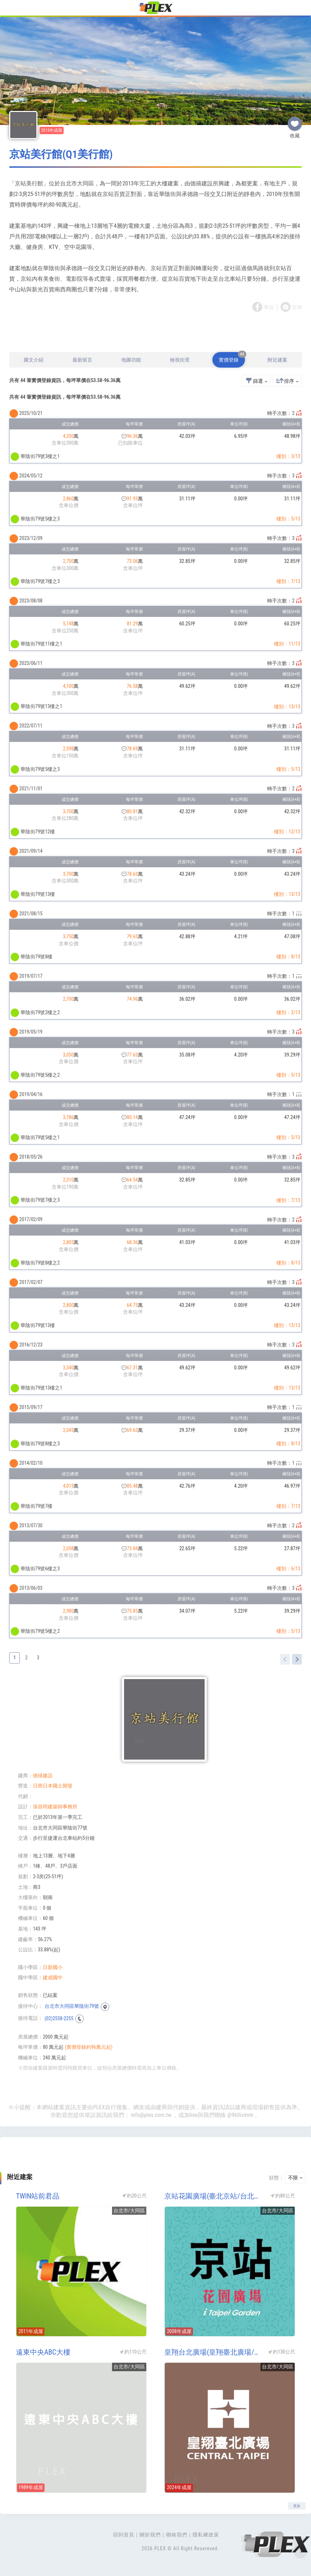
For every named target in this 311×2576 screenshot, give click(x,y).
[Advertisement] (155, 333)
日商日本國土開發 (52, 1786)
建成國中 (53, 1977)
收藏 (295, 121)
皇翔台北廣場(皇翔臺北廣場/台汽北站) (213, 2352)
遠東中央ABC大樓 (43, 2352)
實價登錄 (232, 357)
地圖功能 (131, 360)
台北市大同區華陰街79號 (72, 2006)
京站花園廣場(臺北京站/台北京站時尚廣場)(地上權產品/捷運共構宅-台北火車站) (213, 2196)
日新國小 (53, 1967)
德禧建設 (43, 1775)
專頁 (269, 307)
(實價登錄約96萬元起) (88, 2047)
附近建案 (277, 360)
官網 (297, 307)
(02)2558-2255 (59, 2018)
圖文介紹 (33, 360)
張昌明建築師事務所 (55, 1806)
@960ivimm (240, 2115)
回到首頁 (123, 2535)
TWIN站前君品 (37, 2196)
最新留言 (82, 360)
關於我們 (150, 2535)
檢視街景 (180, 360)
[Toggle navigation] (9, 8)
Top (300, 2551)
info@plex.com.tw (151, 2115)
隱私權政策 (206, 2535)
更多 (296, 2506)
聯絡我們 (176, 2535)
